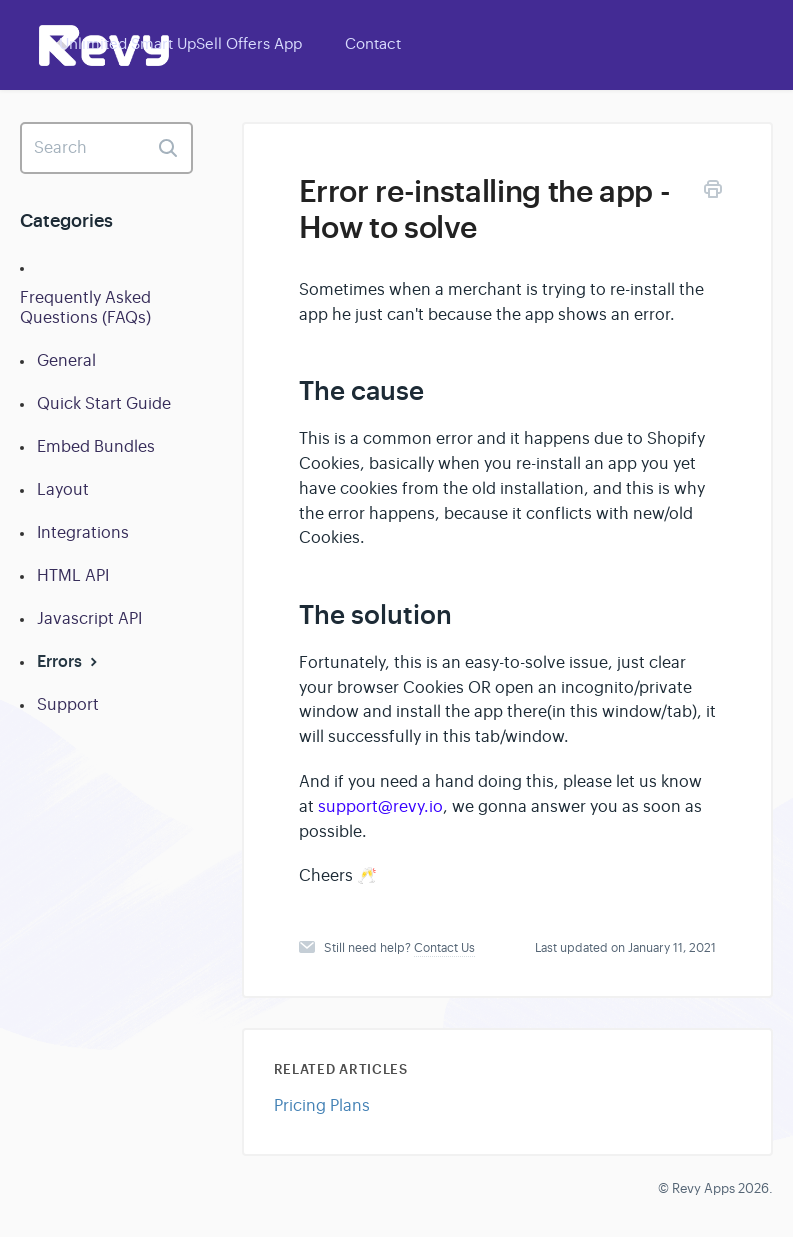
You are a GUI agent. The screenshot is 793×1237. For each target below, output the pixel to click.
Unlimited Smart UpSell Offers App (180, 43)
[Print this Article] (713, 192)
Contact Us (444, 948)
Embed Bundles (96, 447)
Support (68, 705)
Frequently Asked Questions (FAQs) (85, 308)
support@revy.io (380, 807)
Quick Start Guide (104, 404)
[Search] (106, 148)
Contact (373, 43)
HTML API (73, 576)
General (66, 361)
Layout (63, 490)
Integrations (83, 533)
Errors (69, 661)
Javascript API (89, 619)
